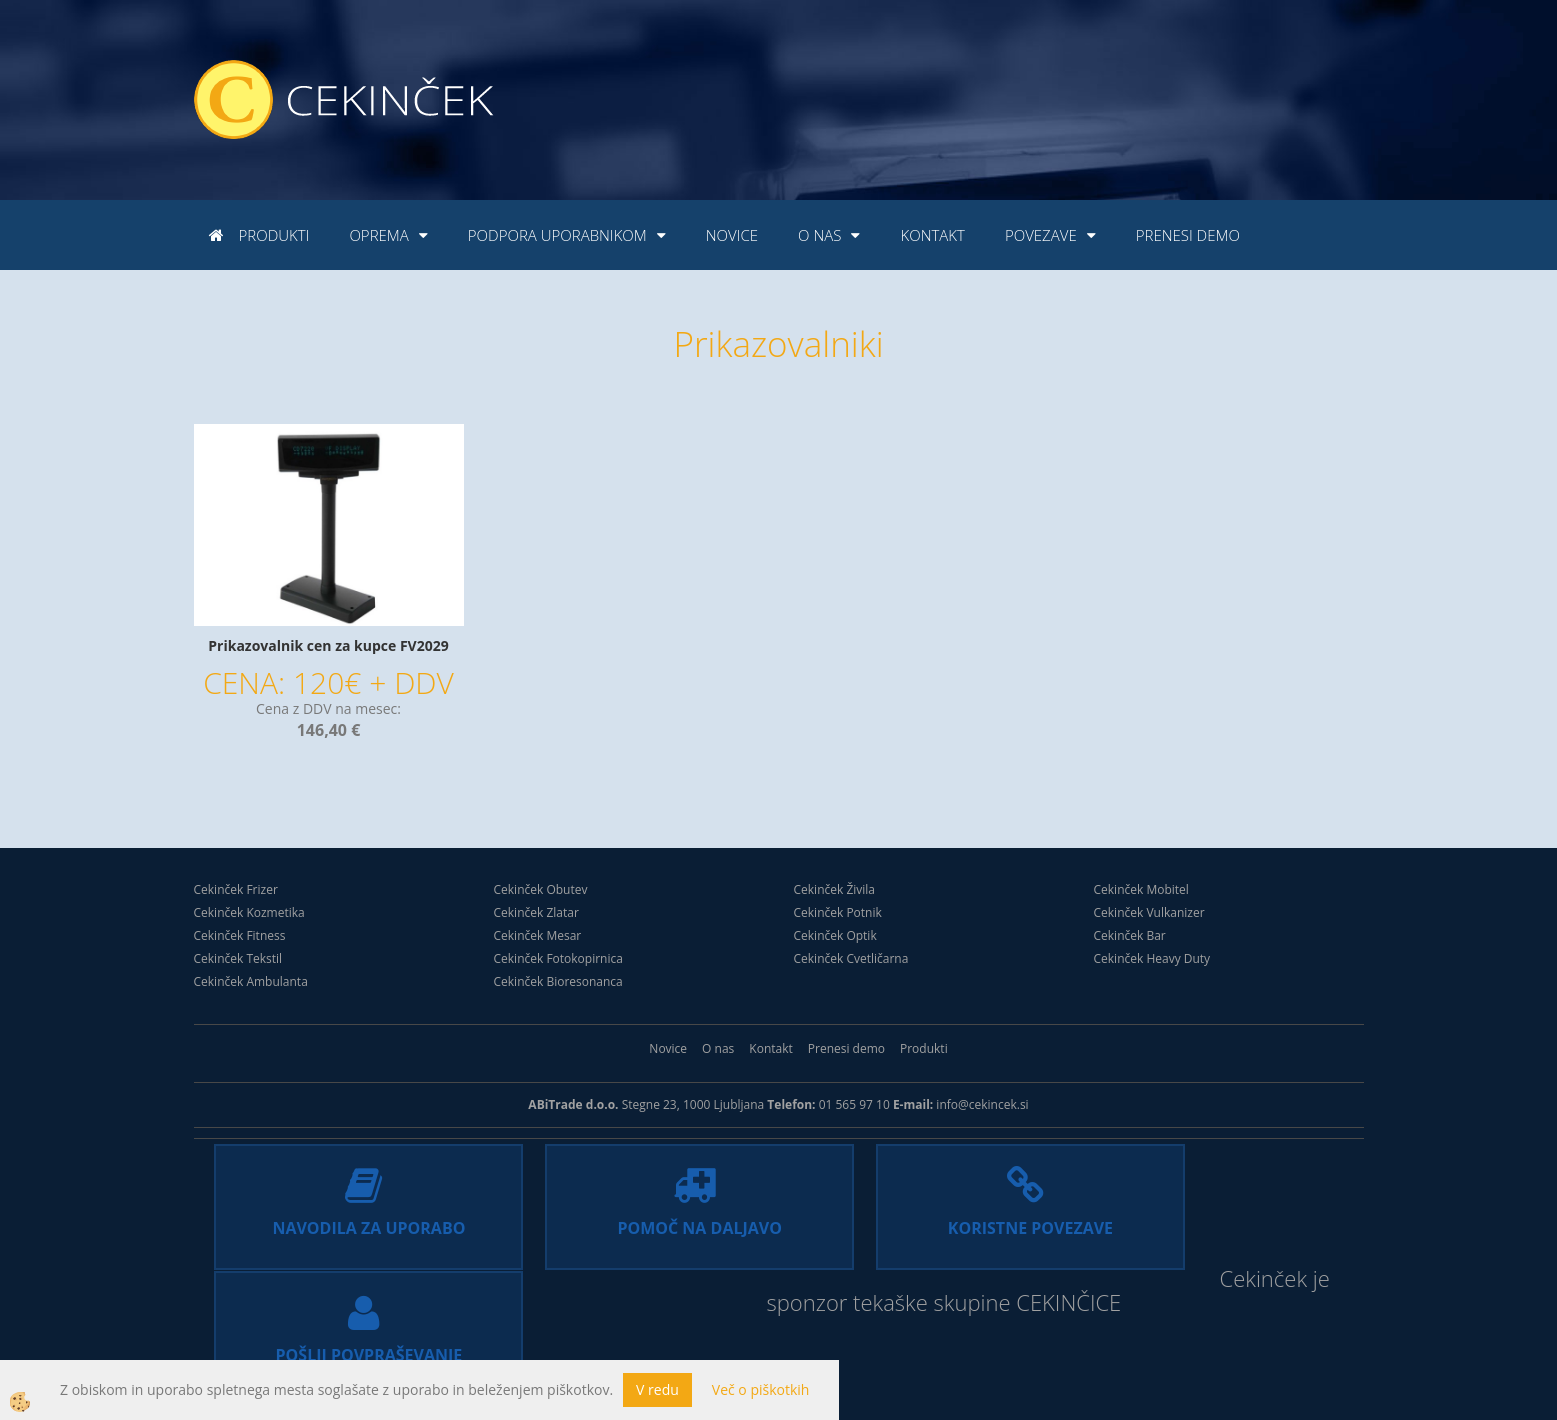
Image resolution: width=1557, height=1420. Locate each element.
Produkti (274, 235)
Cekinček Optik (835, 935)
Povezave (1041, 235)
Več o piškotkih (761, 1389)
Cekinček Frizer (236, 889)
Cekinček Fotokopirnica (558, 958)
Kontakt (932, 235)
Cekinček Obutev (541, 889)
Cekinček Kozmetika (249, 912)
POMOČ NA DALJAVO (634, 1228)
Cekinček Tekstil (238, 958)
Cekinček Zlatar (536, 912)
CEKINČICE (961, 1326)
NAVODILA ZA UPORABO (347, 1228)
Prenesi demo (1188, 235)
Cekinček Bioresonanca (558, 981)
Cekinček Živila (835, 889)
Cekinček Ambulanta (251, 981)
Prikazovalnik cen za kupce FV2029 (328, 645)
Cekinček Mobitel (1141, 889)
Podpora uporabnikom (557, 235)
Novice (732, 235)
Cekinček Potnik (838, 912)
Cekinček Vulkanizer (1149, 912)
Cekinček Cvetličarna (851, 958)
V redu (657, 1389)
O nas (819, 235)
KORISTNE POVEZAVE (922, 1228)
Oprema (378, 235)
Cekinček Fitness (240, 935)
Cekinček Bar (1130, 935)
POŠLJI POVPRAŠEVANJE (1209, 1228)
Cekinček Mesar (538, 935)
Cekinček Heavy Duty (1152, 958)
